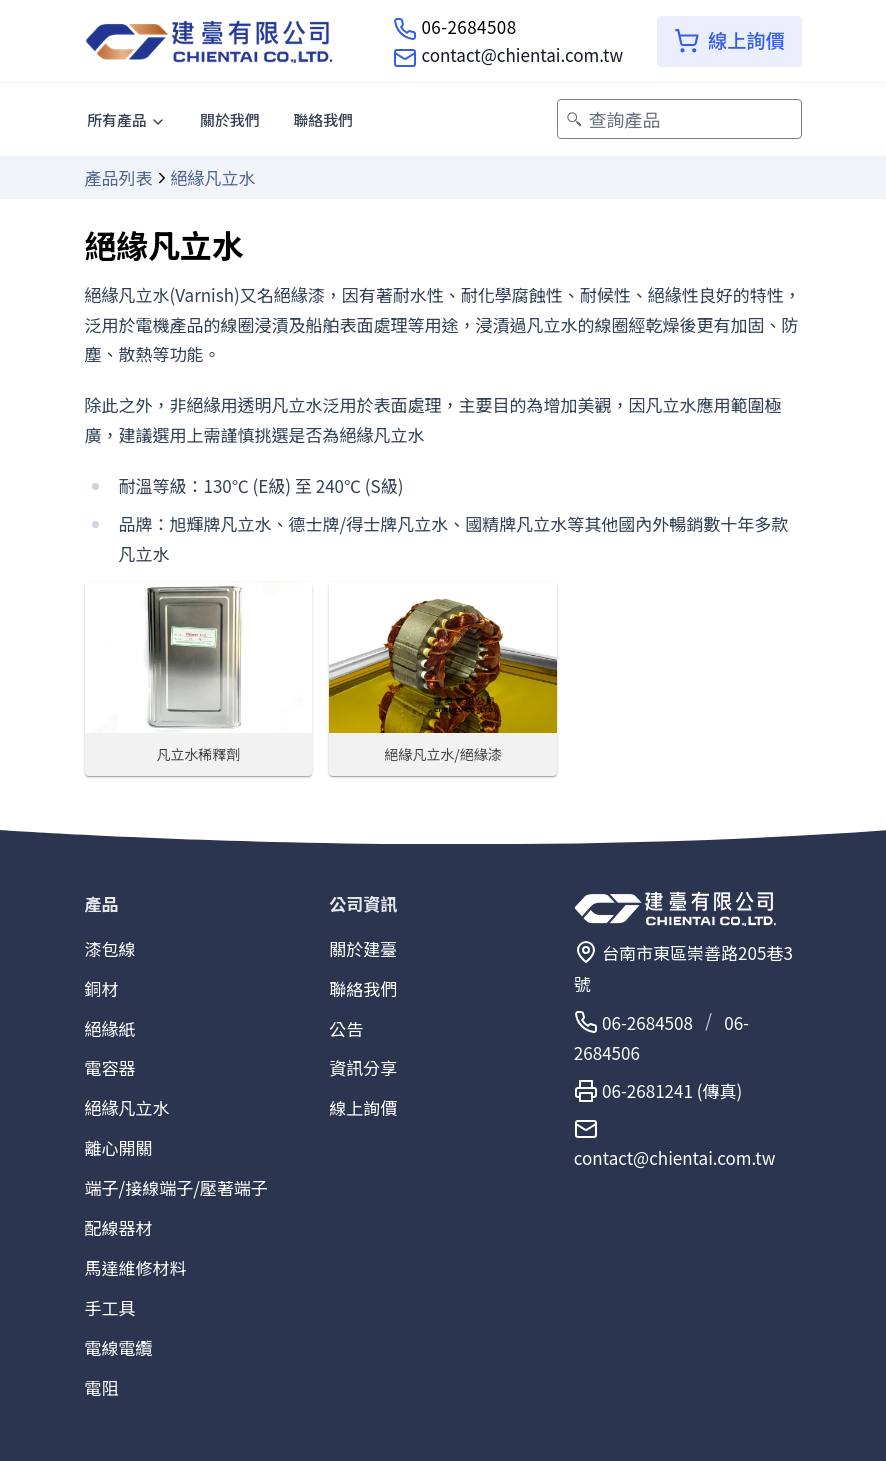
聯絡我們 (323, 119)
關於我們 (229, 119)
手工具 (110, 1307)
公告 (346, 1028)
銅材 (102, 988)
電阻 (102, 1387)
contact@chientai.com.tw (522, 54)
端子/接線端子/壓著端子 (176, 1187)
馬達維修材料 (136, 1267)
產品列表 (119, 177)
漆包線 (110, 948)
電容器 (110, 1067)
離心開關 (119, 1147)
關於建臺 (363, 948)
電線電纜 (119, 1347)
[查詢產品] (679, 119)
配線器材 (119, 1227)
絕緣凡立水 (127, 1107)
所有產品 (126, 119)
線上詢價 (363, 1107)
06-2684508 (468, 26)
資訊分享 (363, 1067)
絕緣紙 (110, 1028)
